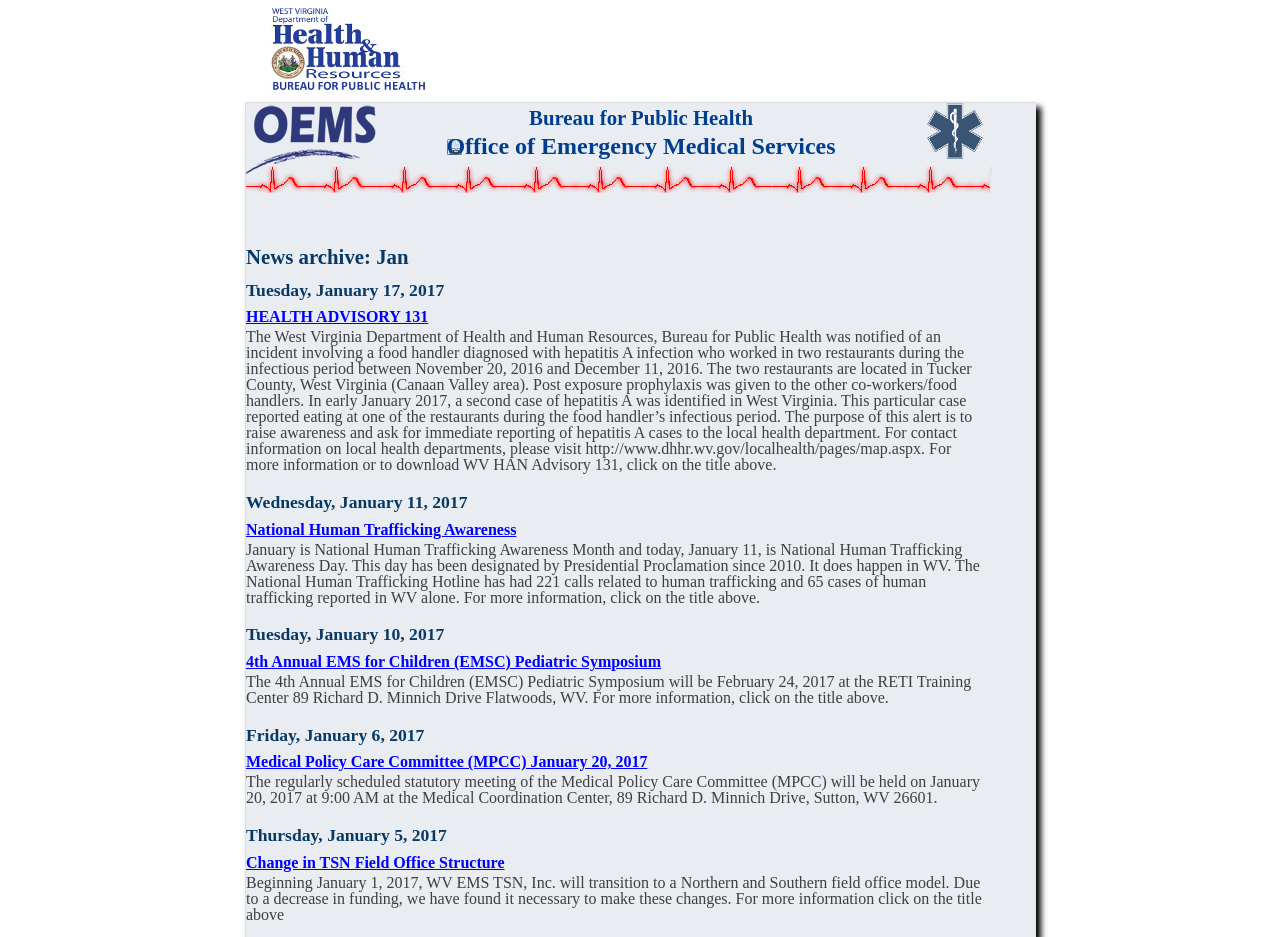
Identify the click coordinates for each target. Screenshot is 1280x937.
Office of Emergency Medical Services (640, 146)
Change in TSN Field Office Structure (375, 862)
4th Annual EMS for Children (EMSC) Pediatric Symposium (453, 661)
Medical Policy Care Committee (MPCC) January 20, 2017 (446, 761)
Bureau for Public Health (641, 117)
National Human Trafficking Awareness (381, 529)
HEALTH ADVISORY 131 (337, 316)
